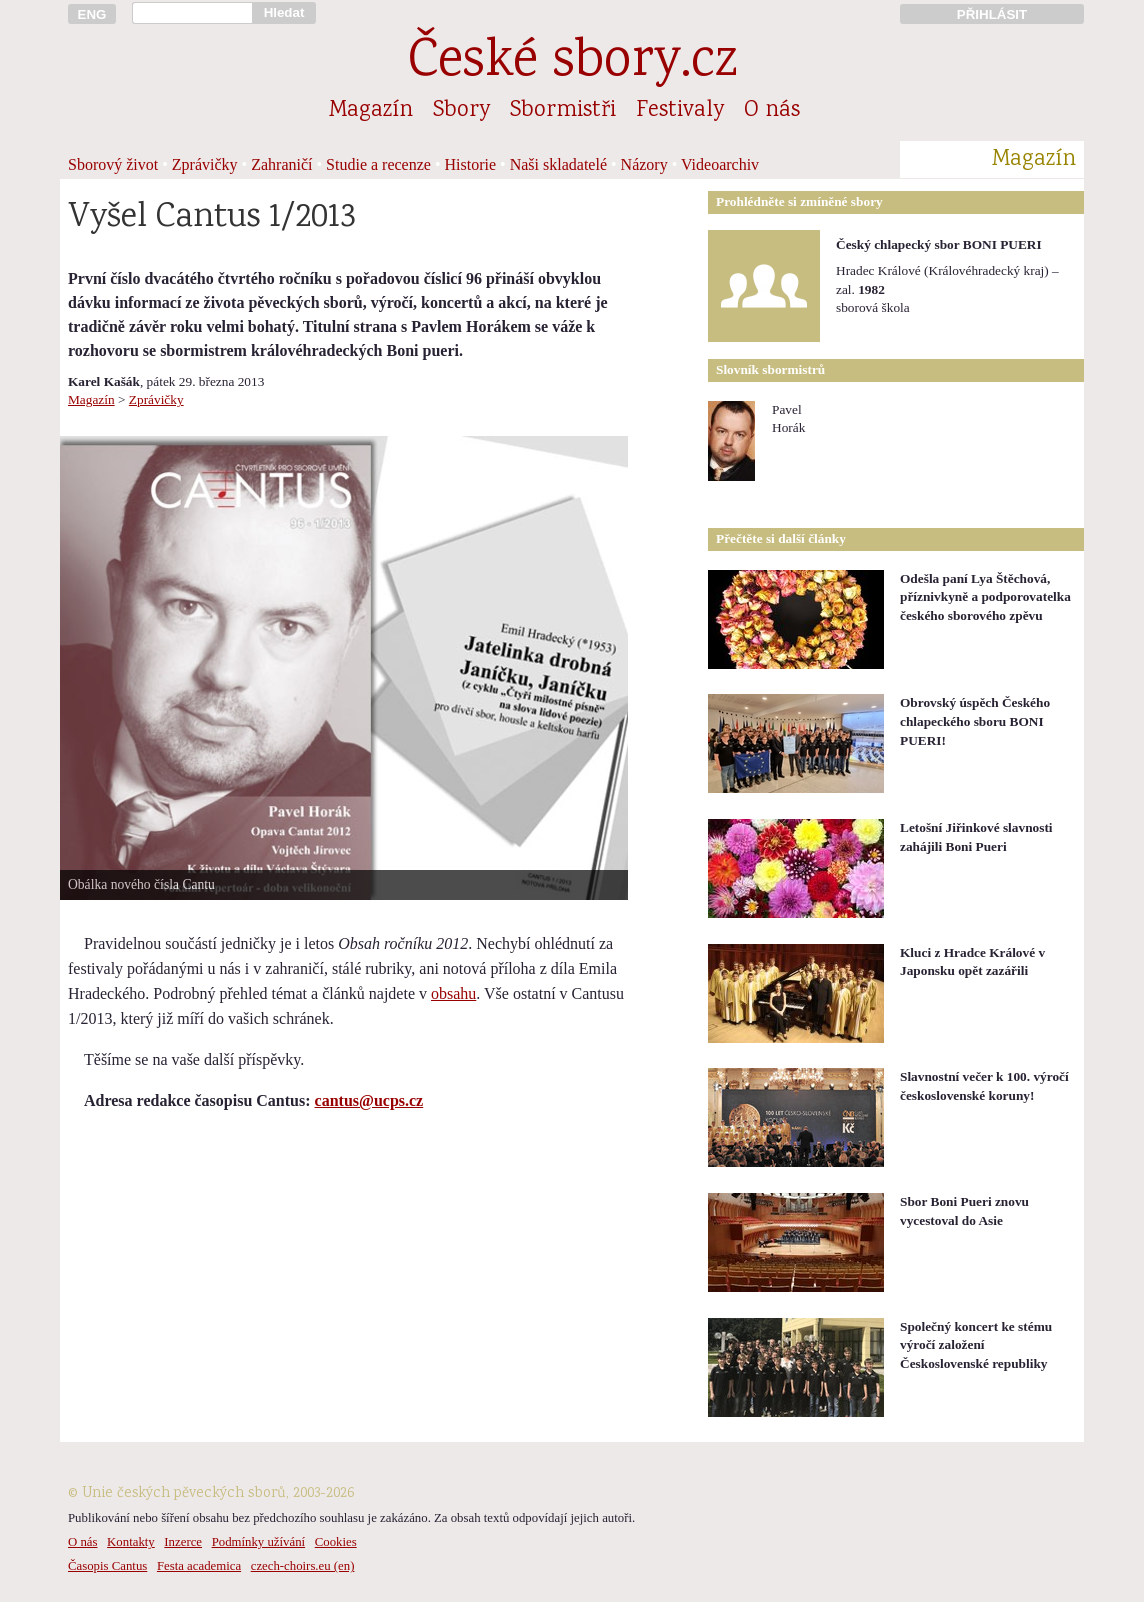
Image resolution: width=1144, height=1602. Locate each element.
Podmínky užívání (258, 1542)
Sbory (461, 111)
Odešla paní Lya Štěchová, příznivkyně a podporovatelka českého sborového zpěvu (985, 597)
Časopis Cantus (107, 1566)
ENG (92, 14)
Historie (471, 164)
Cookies (336, 1542)
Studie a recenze (378, 164)
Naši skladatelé (558, 164)
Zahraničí (281, 164)
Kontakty (131, 1542)
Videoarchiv (720, 164)
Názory (644, 164)
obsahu (453, 993)
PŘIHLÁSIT (992, 14)
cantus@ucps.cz (369, 1100)
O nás (772, 111)
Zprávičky (205, 164)
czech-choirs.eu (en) (303, 1566)
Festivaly (680, 111)
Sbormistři (563, 111)
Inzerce (183, 1542)
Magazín (371, 111)
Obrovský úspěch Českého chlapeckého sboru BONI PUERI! (975, 721)
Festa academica (199, 1566)
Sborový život (113, 164)
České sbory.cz (572, 63)
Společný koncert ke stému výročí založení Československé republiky (976, 1345)
